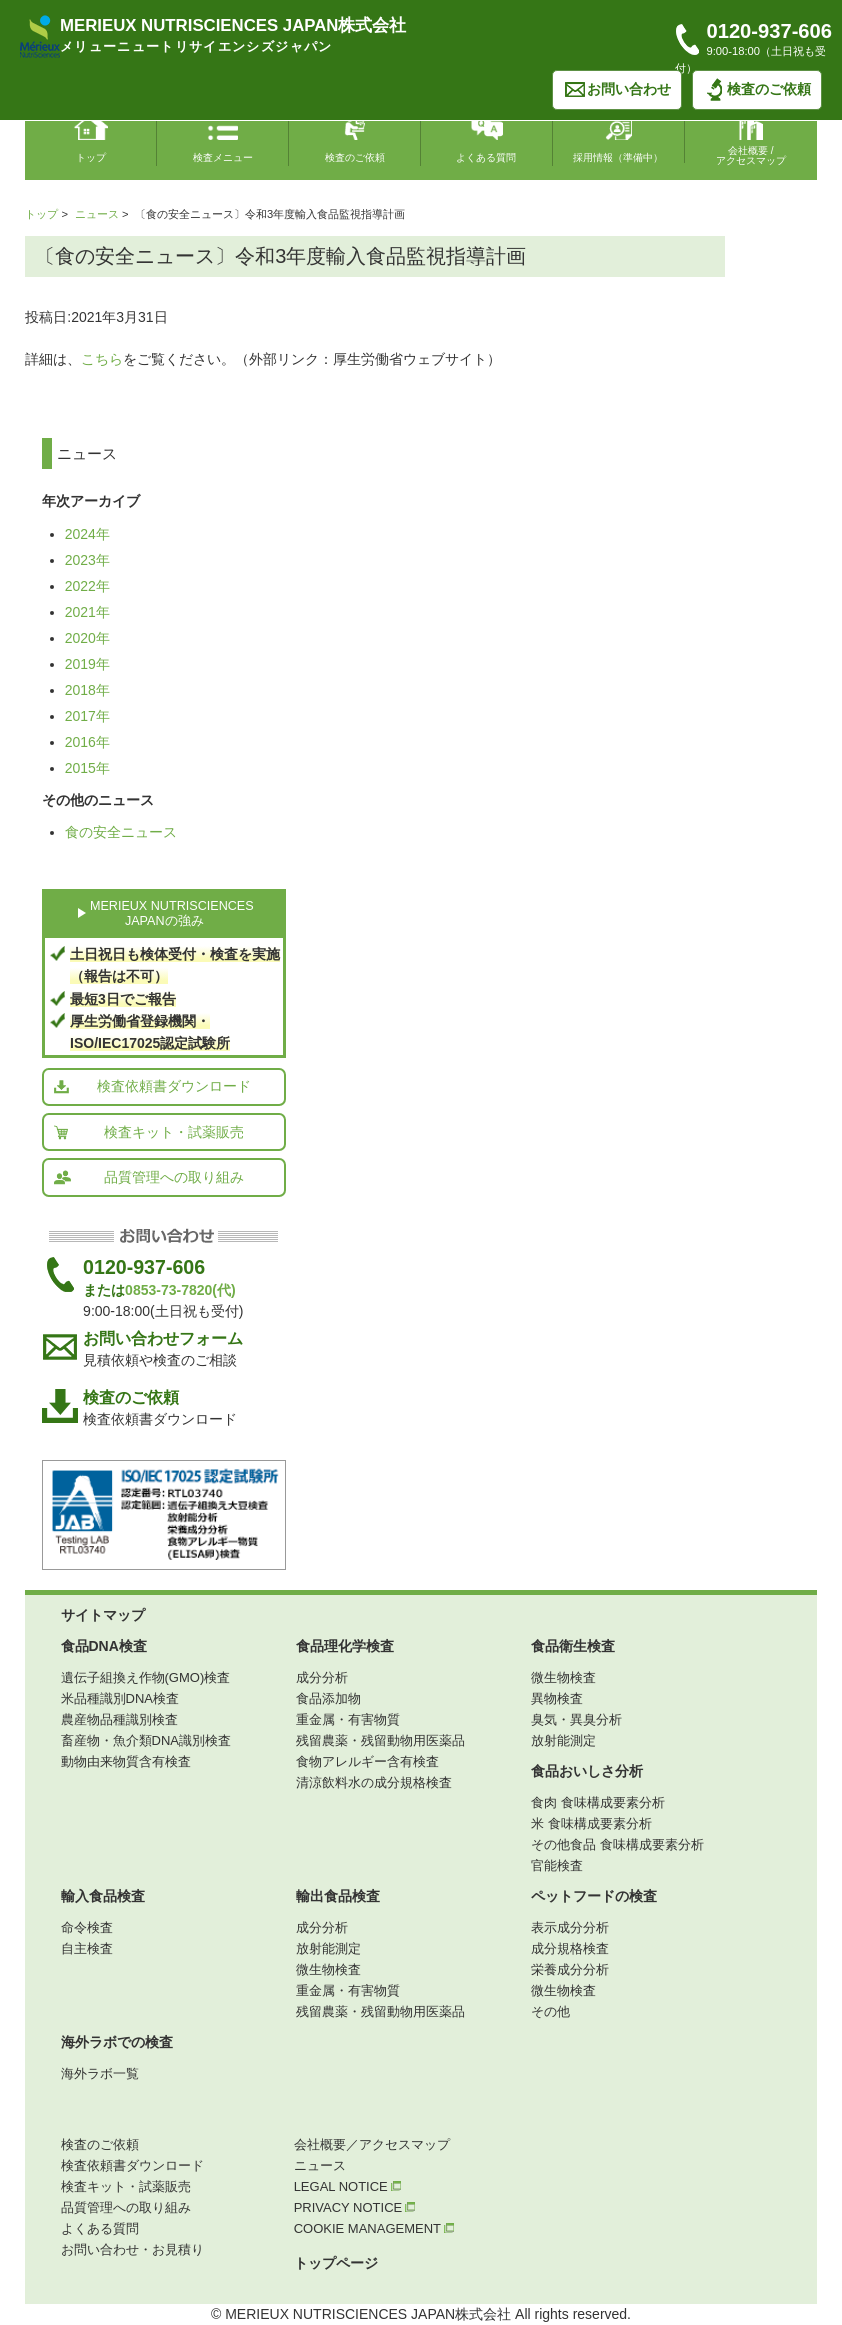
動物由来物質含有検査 (126, 1761)
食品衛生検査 (573, 1646)
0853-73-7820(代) (180, 1290)
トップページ (336, 2263)
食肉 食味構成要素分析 (598, 1802)
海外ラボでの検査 (117, 2042)
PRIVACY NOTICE (355, 2207)
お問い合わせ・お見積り (132, 2249)
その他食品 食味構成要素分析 (617, 1844)
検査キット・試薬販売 (148, 1132)
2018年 (87, 690)
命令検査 (87, 1927)
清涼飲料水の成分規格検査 (374, 1782)
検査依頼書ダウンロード (152, 1086)
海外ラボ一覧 (100, 2073)
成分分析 (322, 1677)
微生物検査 (563, 1677)
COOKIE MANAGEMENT (374, 2228)
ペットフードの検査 (594, 1896)
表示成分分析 (570, 1927)
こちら (102, 359)
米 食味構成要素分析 (591, 1823)
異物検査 (557, 1698)
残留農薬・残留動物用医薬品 (380, 1740)
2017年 (87, 716)
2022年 (87, 586)
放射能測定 (563, 1740)
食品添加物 (328, 1698)
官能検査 (557, 1865)
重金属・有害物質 (348, 1719)
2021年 (87, 612)
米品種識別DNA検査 (120, 1698)
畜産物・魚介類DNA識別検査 (146, 1740)
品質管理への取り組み (148, 1177)
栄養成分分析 (570, 1969)
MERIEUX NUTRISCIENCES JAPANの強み (172, 913)
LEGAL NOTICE (347, 2186)
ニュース (97, 214)
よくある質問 (100, 2228)
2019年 (87, 664)
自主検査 (87, 1948)
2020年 (87, 638)
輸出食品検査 (338, 1896)
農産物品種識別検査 (119, 1719)
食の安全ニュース (121, 832)
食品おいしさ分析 (587, 1771)
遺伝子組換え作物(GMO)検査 (146, 1677)
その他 (550, 2011)
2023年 (87, 560)
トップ (41, 214)
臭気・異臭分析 (576, 1719)
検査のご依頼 (757, 90)
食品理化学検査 (345, 1646)
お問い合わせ (617, 90)
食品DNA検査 (104, 1646)
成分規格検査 (570, 1948)
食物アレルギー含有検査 (367, 1761)
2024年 (87, 534)
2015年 (87, 768)
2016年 (87, 742)
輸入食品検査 (103, 1896)
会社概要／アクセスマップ (372, 2144)
